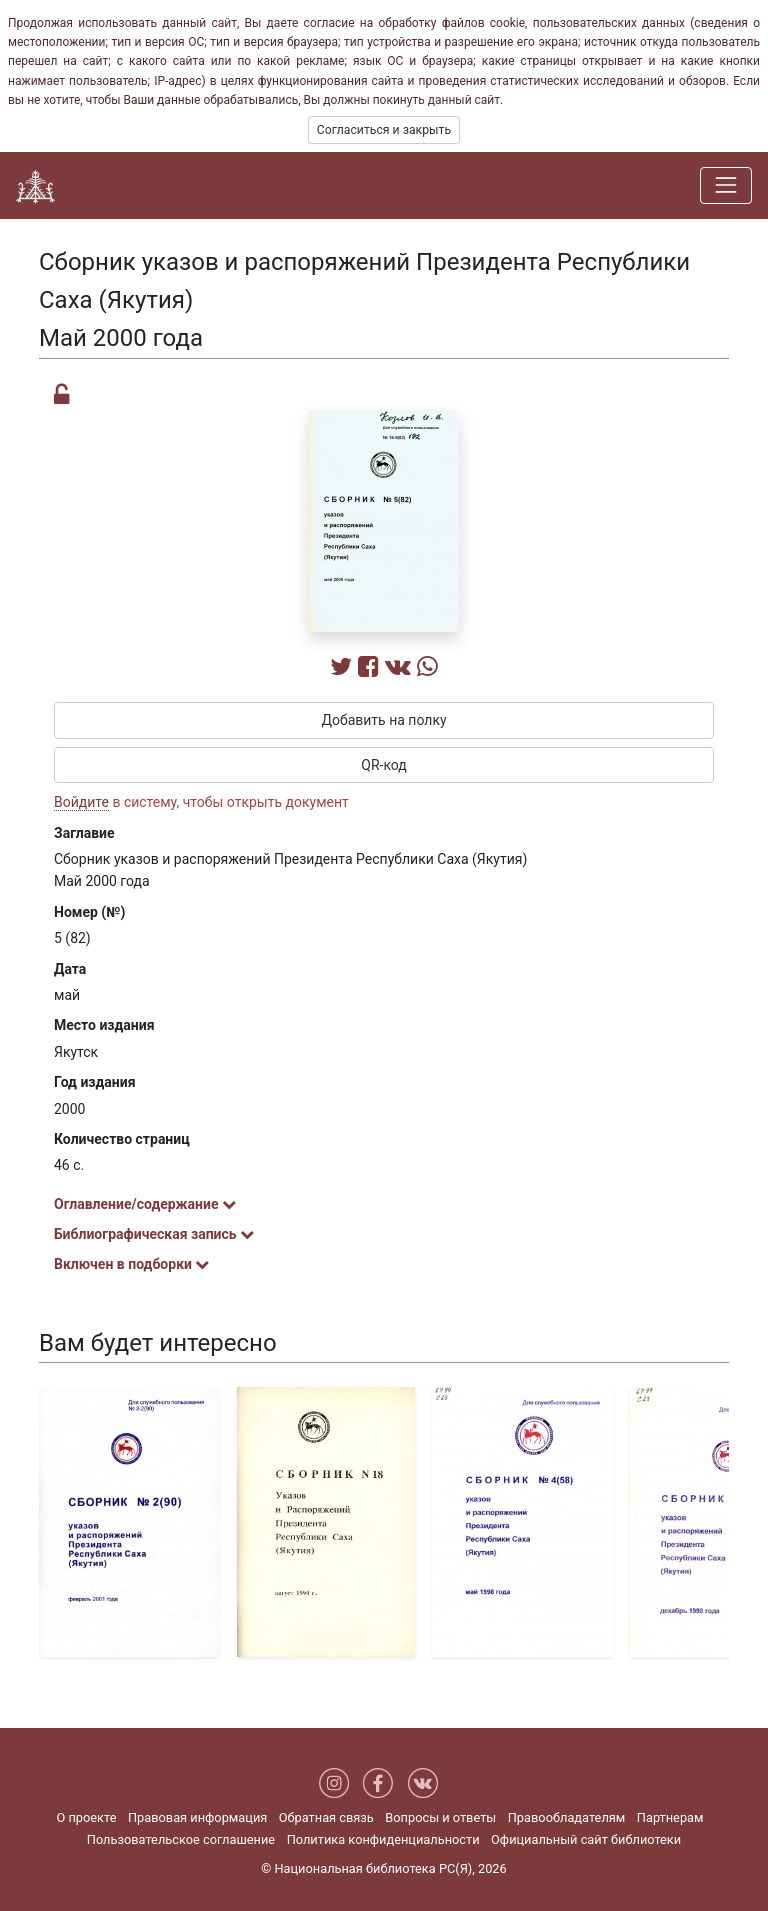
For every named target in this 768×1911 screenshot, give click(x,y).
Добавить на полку (383, 720)
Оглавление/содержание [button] (145, 1204)
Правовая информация (197, 1817)
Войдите (81, 802)
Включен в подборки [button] (131, 1264)
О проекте (86, 1817)
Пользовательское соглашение (181, 1839)
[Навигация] (726, 185)
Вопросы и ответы (440, 1817)
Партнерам (670, 1817)
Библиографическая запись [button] (154, 1234)
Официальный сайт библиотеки (586, 1839)
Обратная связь (326, 1817)
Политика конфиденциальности (383, 1839)
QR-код (384, 765)
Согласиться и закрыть (384, 130)
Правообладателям (567, 1817)
